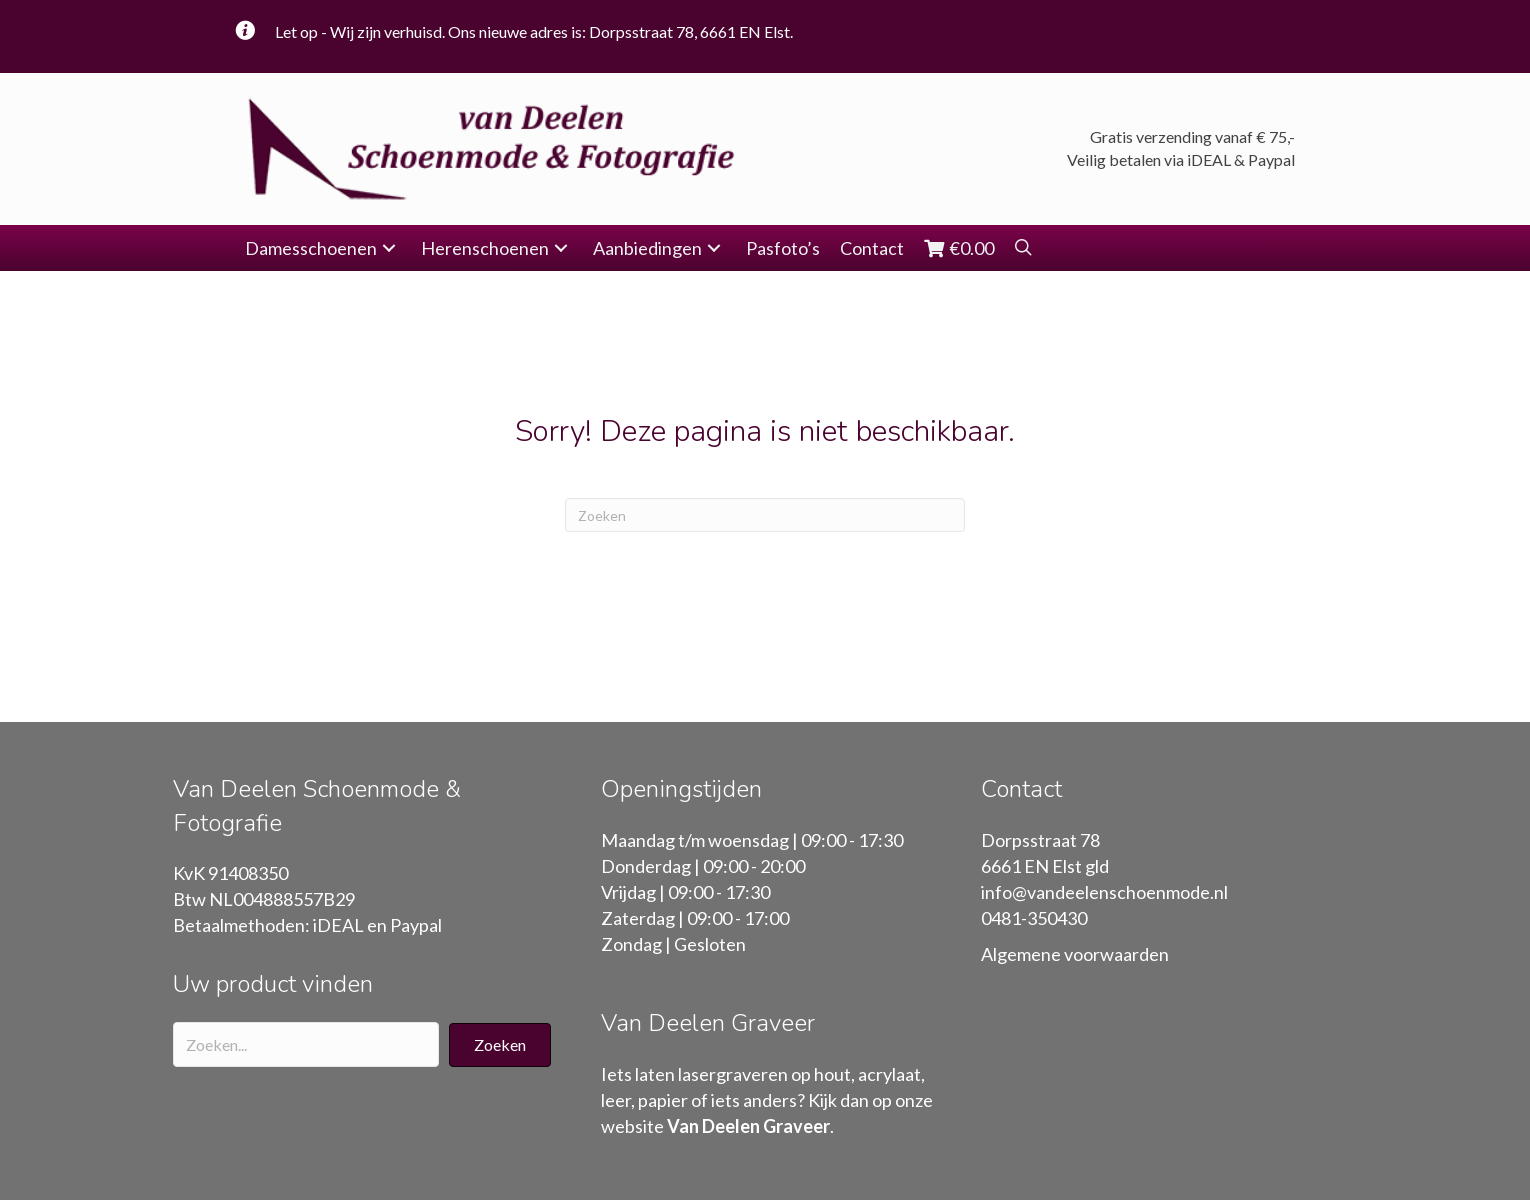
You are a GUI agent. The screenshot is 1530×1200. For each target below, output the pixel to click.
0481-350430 (1034, 918)
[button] (389, 248)
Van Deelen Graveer (748, 1126)
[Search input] (306, 1044)
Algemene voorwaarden (1075, 954)
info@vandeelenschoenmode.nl (1104, 892)
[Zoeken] (765, 515)
